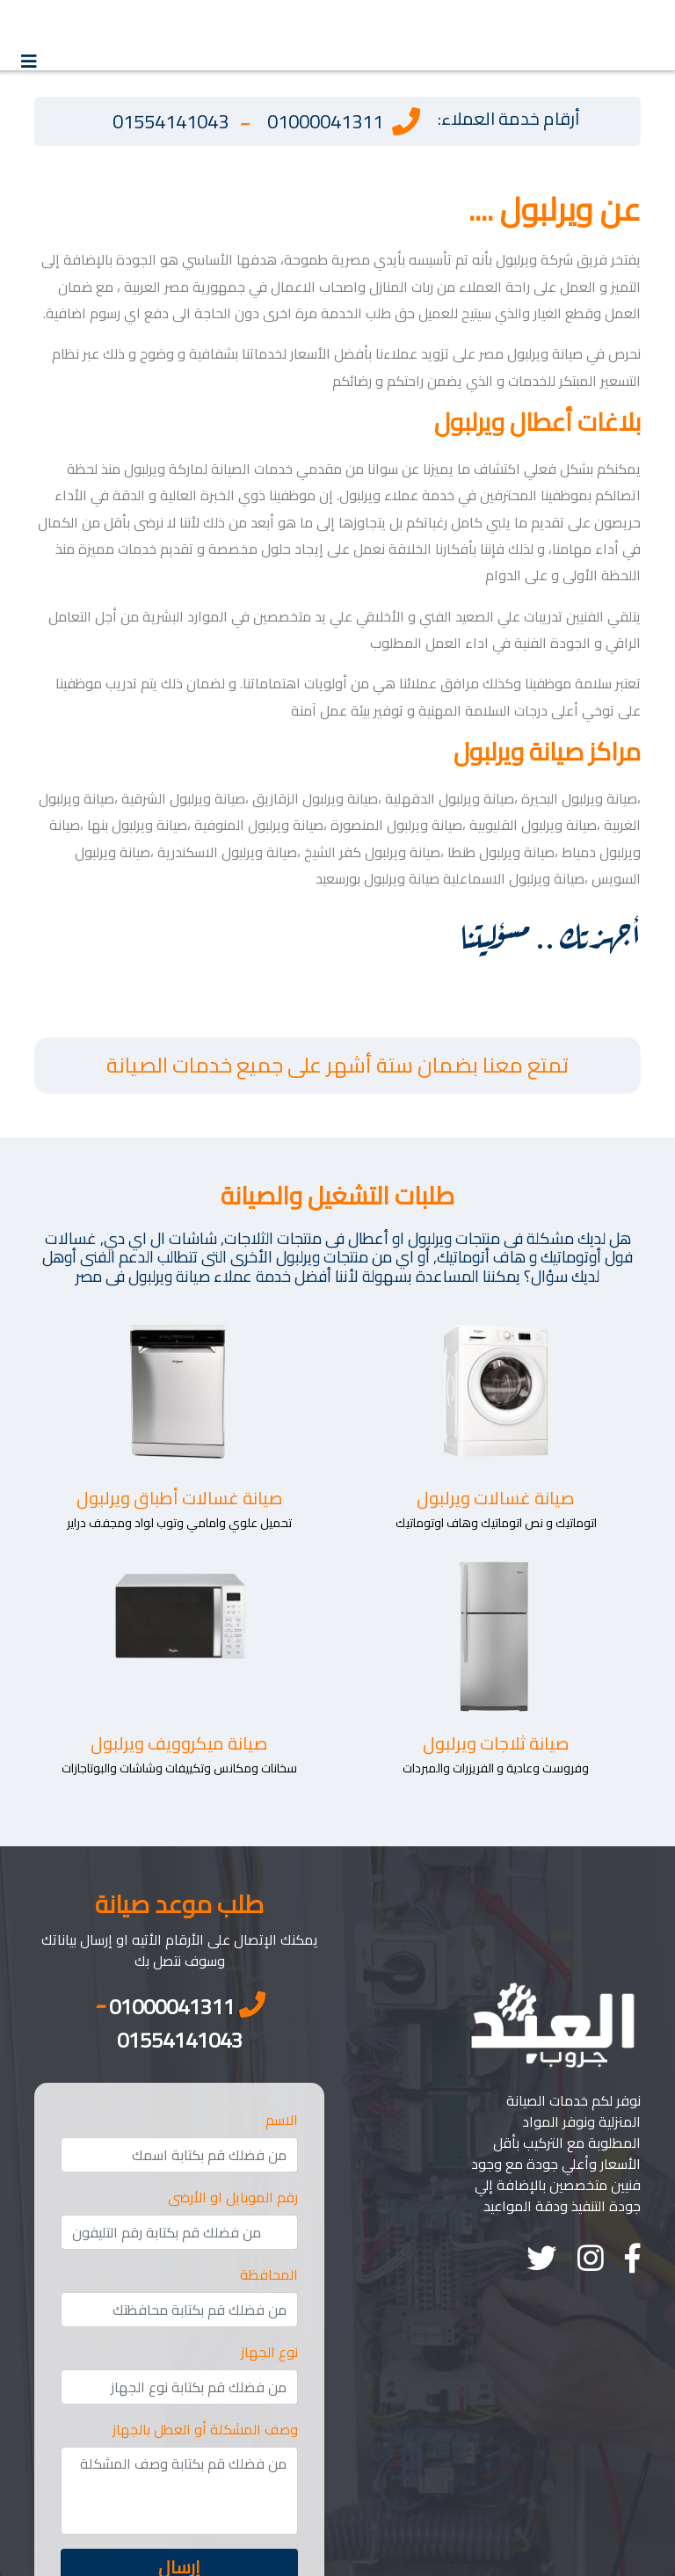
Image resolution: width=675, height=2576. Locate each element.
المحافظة (269, 2274)
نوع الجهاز (269, 2351)
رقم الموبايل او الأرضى (233, 2197)
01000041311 (325, 121)
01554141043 (170, 121)
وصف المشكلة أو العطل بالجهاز (205, 2429)
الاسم (281, 2119)
